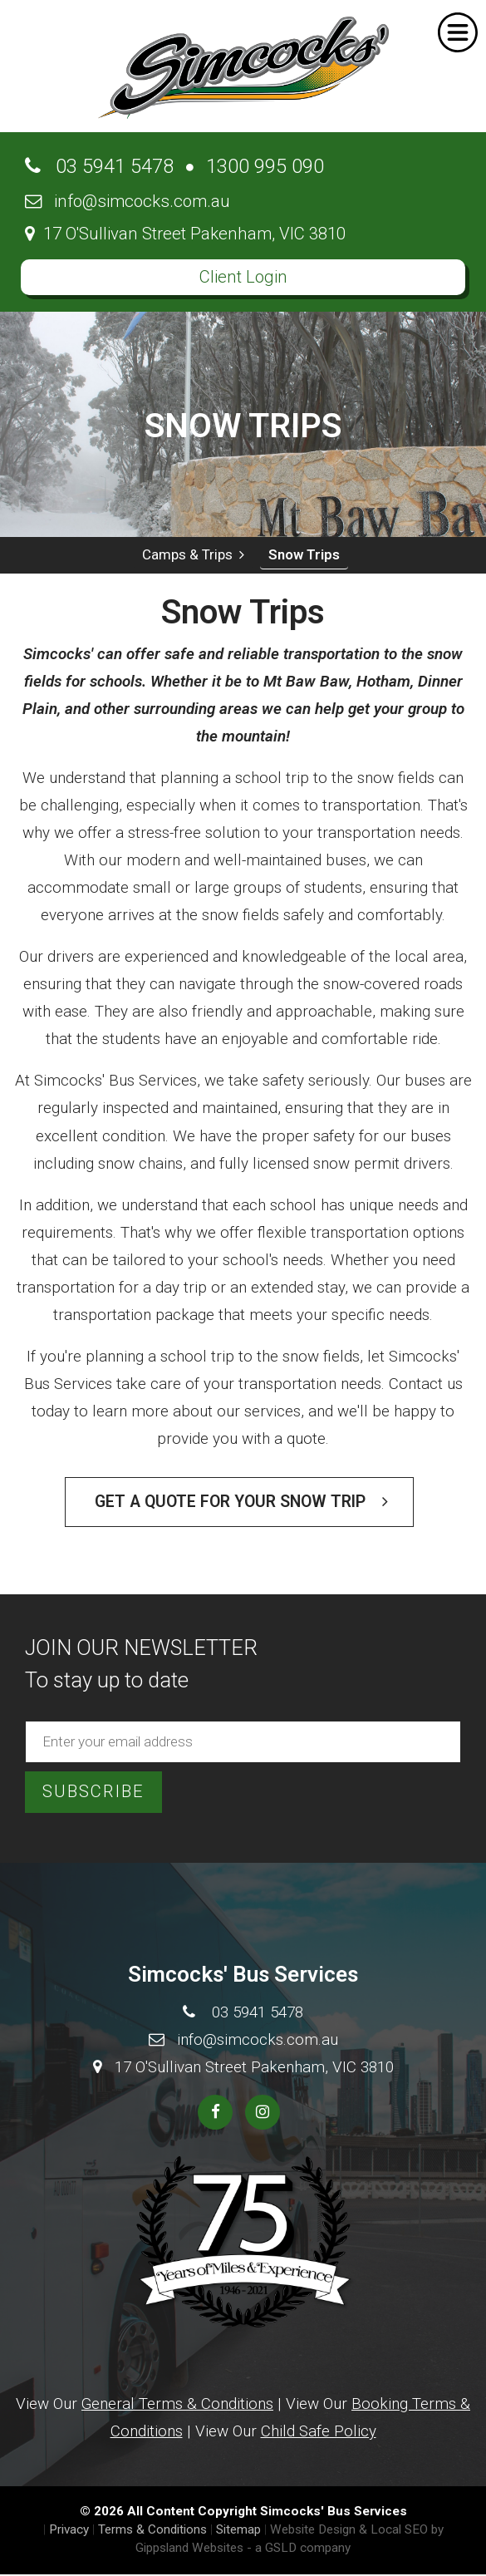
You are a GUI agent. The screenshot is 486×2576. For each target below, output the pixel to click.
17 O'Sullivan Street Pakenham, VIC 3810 (185, 234)
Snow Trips (304, 554)
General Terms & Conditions (177, 2403)
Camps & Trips (193, 554)
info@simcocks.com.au (127, 201)
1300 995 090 (265, 166)
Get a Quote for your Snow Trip (241, 1501)
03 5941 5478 (99, 166)
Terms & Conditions (152, 2529)
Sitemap (238, 2529)
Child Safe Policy (318, 2431)
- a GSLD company (299, 2547)
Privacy (69, 2529)
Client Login (243, 277)
